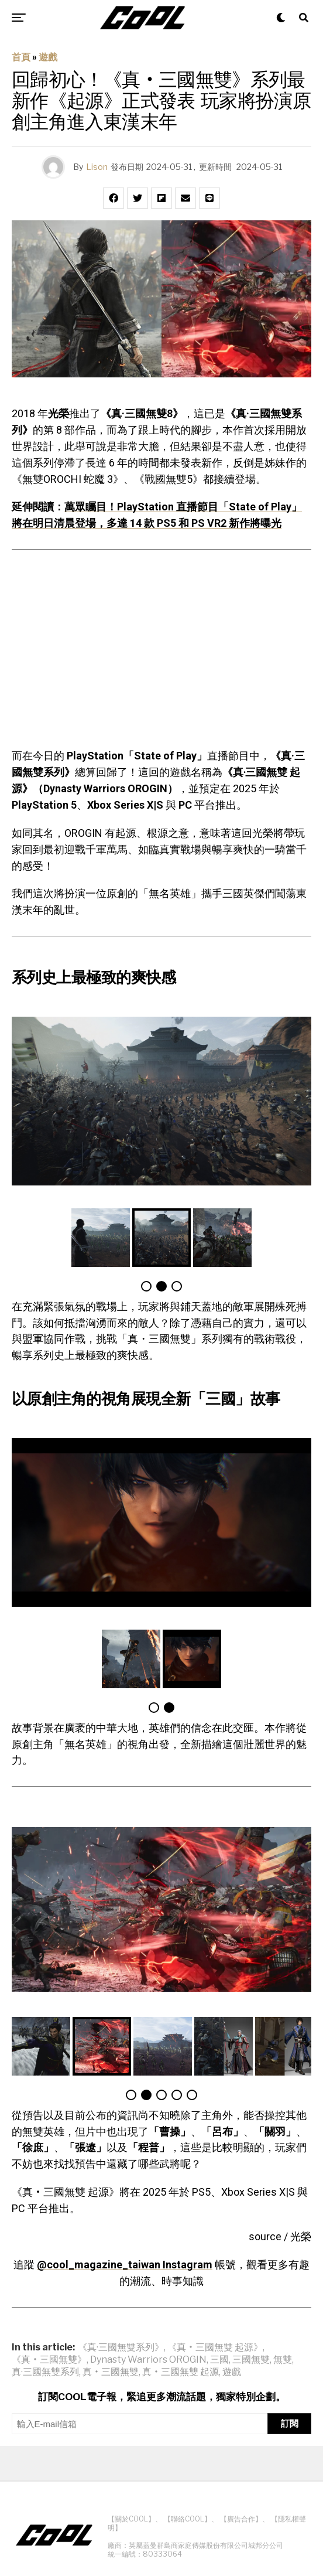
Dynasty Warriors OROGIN (148, 2359)
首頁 (21, 57)
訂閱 (289, 2423)
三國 (219, 2359)
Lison (97, 167)
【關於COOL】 (131, 2518)
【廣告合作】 (241, 2518)
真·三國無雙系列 (45, 2372)
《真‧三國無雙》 (49, 2359)
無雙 (282, 2359)
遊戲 (48, 57)
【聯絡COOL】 (187, 2518)
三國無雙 (251, 2359)
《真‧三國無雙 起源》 (215, 2347)
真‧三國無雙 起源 (180, 2372)
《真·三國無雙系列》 (121, 2347)
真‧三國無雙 (111, 2372)
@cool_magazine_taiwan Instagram (124, 2264)
